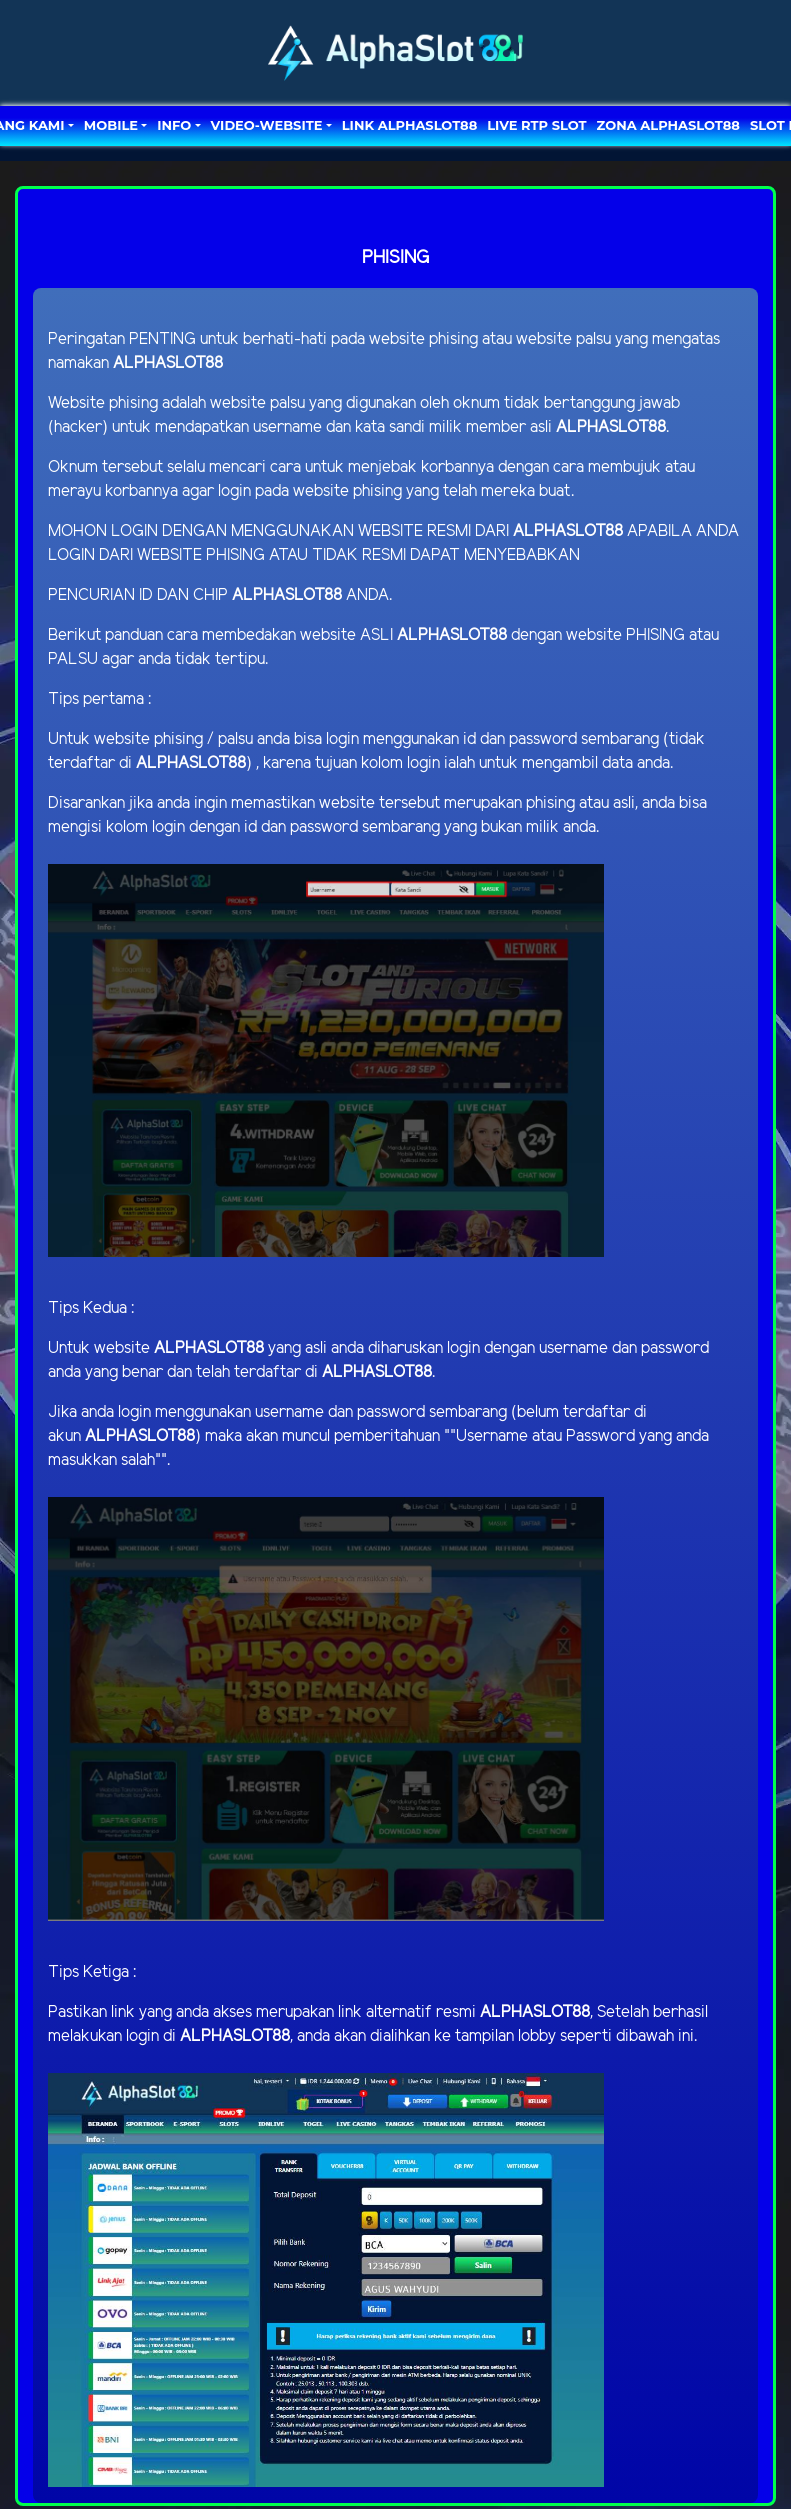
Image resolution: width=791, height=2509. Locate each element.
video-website (267, 125)
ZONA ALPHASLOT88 (668, 125)
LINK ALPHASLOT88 (409, 125)
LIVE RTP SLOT (536, 125)
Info (174, 125)
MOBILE (111, 125)
